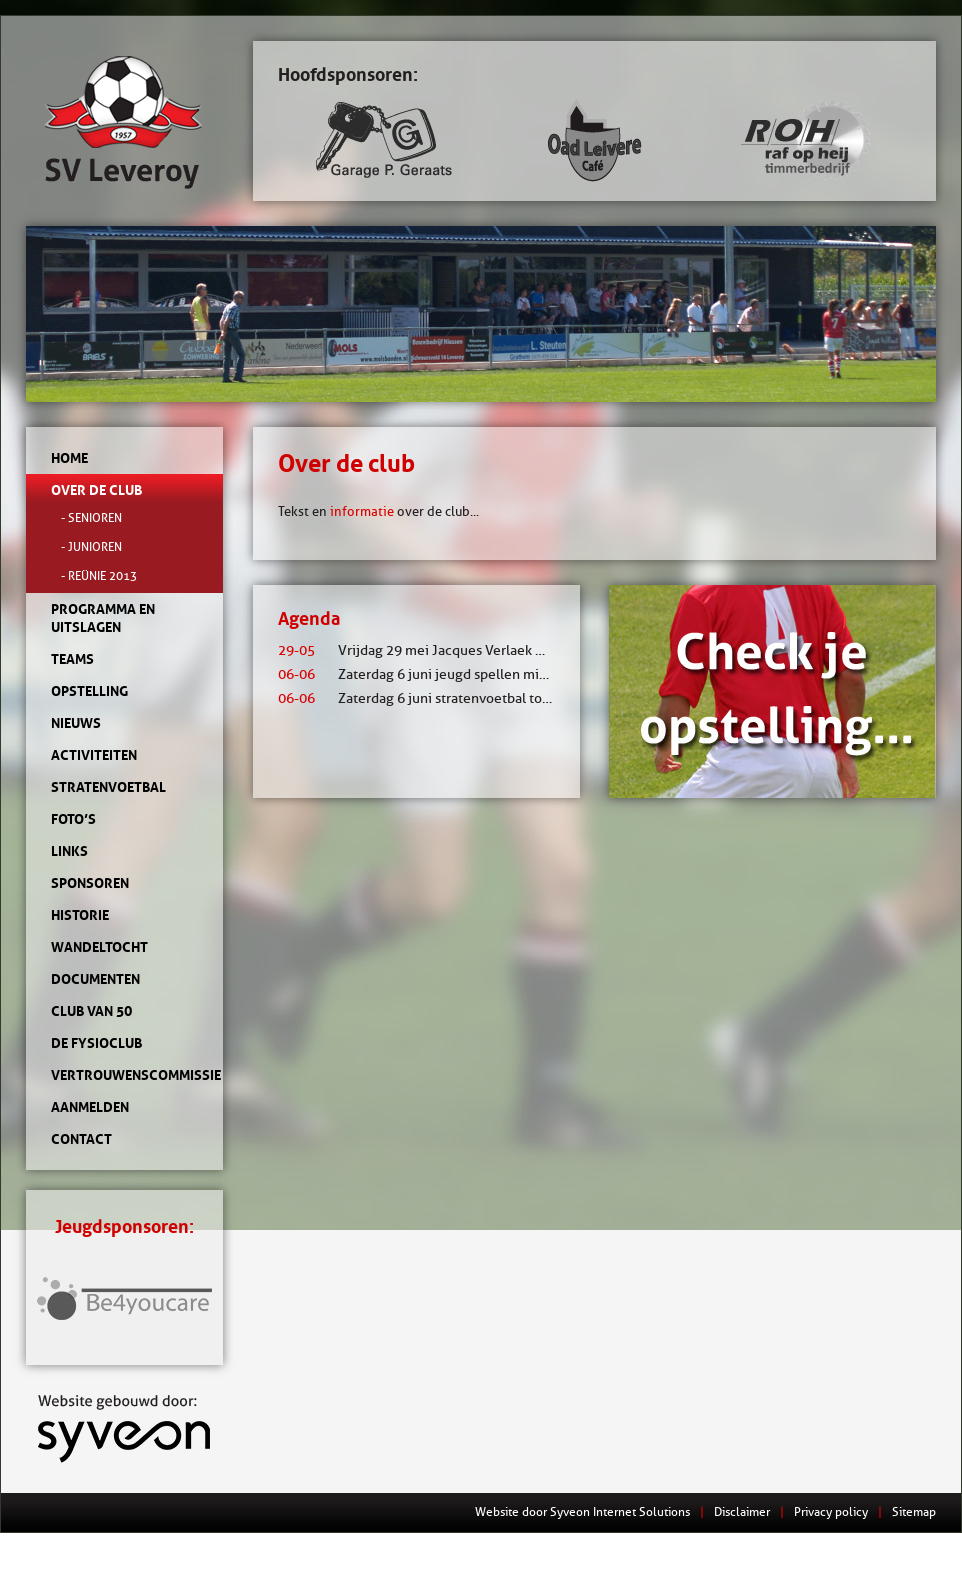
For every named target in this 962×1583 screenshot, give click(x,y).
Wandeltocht (99, 947)
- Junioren (91, 546)
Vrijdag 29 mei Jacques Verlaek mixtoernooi (445, 650)
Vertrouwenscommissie (124, 1075)
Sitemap (914, 1511)
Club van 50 (91, 1011)
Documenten (95, 979)
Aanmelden (90, 1107)
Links (69, 851)
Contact (81, 1139)
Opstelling (89, 691)
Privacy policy (831, 1511)
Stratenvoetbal (108, 787)
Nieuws (76, 723)
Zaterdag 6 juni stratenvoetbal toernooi (430, 698)
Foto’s (73, 819)
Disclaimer (742, 1511)
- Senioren (91, 517)
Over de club (96, 490)
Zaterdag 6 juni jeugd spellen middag (424, 674)
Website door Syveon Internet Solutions (582, 1511)
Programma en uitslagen (103, 618)
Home (69, 458)
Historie (80, 915)
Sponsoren (90, 883)
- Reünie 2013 (99, 575)
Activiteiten (94, 755)
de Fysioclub (96, 1043)
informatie (362, 511)
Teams (72, 659)
